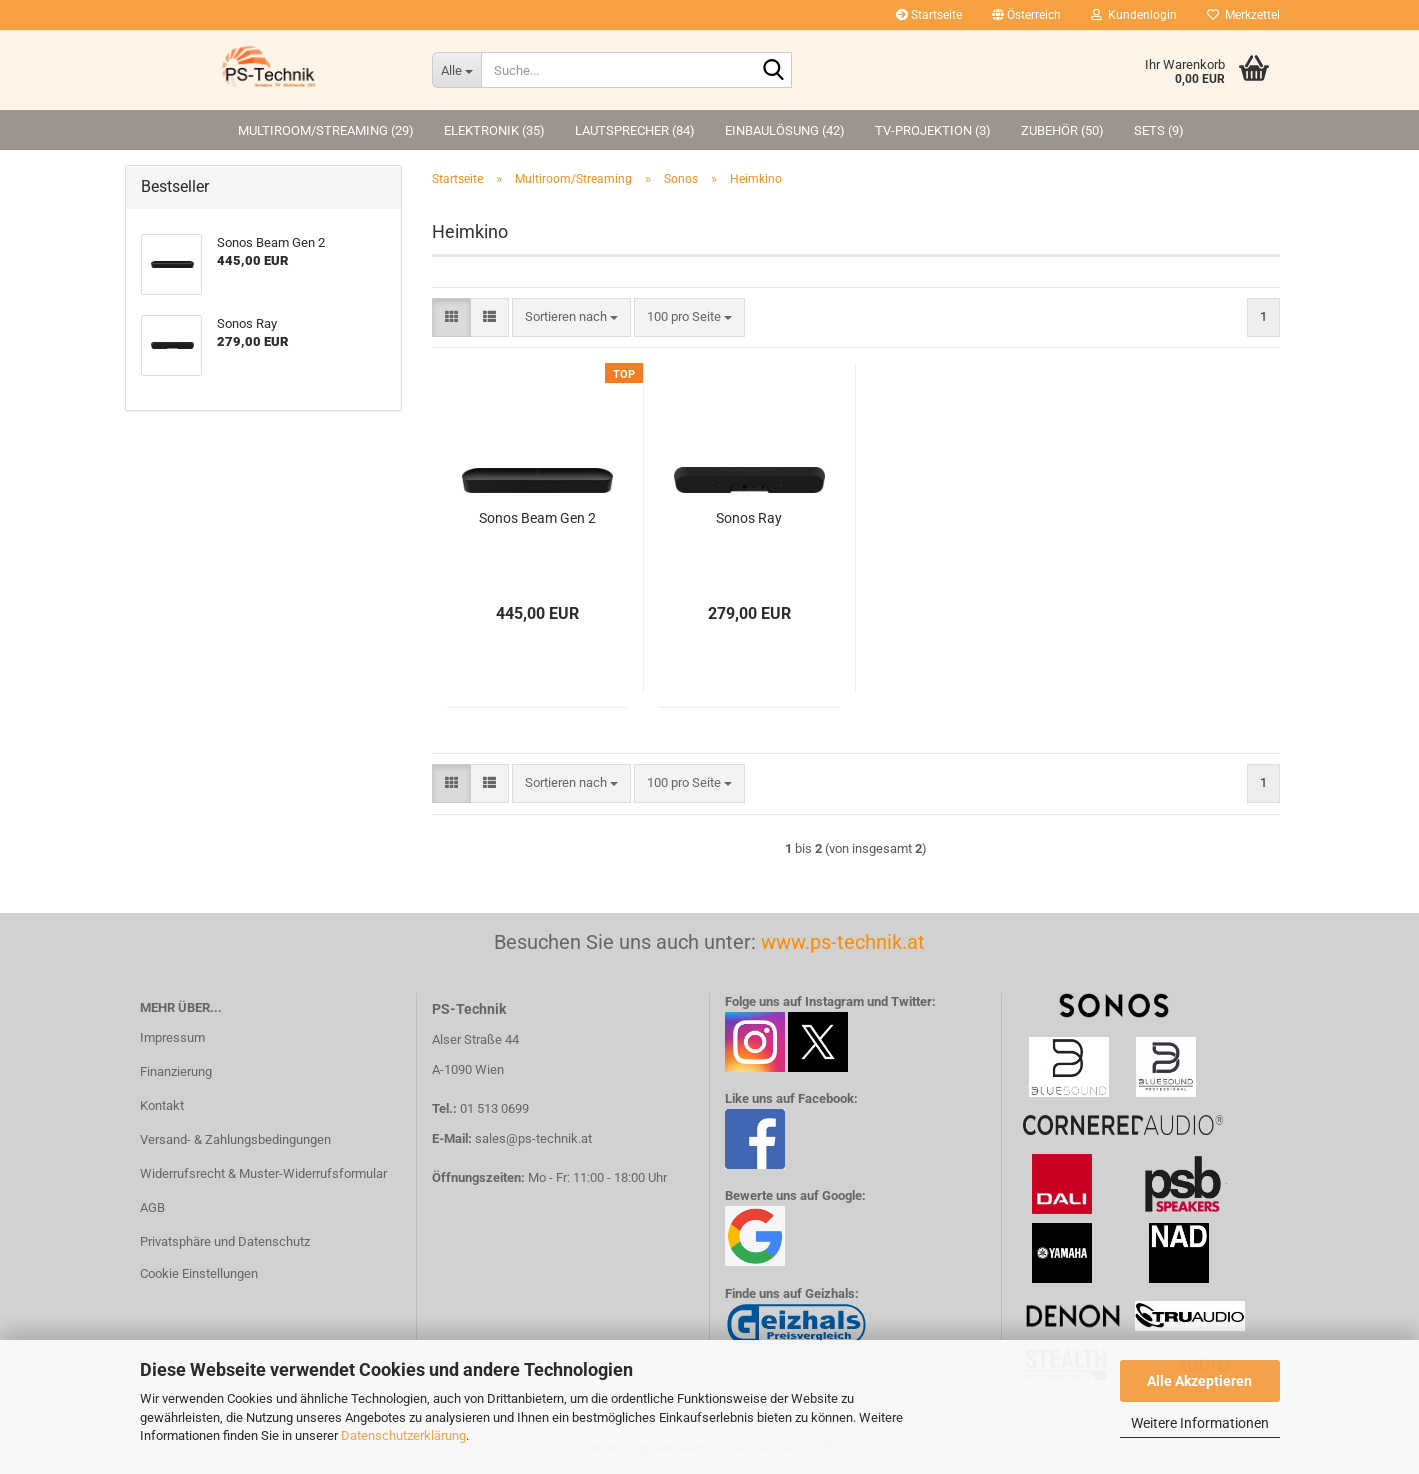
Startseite (929, 15)
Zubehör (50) (1062, 130)
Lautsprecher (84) (635, 130)
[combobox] (571, 317)
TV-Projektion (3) (933, 130)
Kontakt (162, 1105)
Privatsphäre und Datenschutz (225, 1241)
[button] (1026, 15)
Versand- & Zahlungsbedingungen (235, 1139)
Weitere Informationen (1200, 1423)
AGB (152, 1207)
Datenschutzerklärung (403, 1435)
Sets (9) (1159, 130)
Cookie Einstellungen (199, 1273)
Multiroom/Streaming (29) (326, 130)
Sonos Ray (749, 518)
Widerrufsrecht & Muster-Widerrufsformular (263, 1173)
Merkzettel (1243, 15)
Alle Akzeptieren (1199, 1381)
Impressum (172, 1037)
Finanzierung (176, 1071)
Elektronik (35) (494, 130)
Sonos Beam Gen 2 (537, 518)
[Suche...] (456, 70)
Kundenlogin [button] (1134, 15)
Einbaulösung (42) (785, 130)
